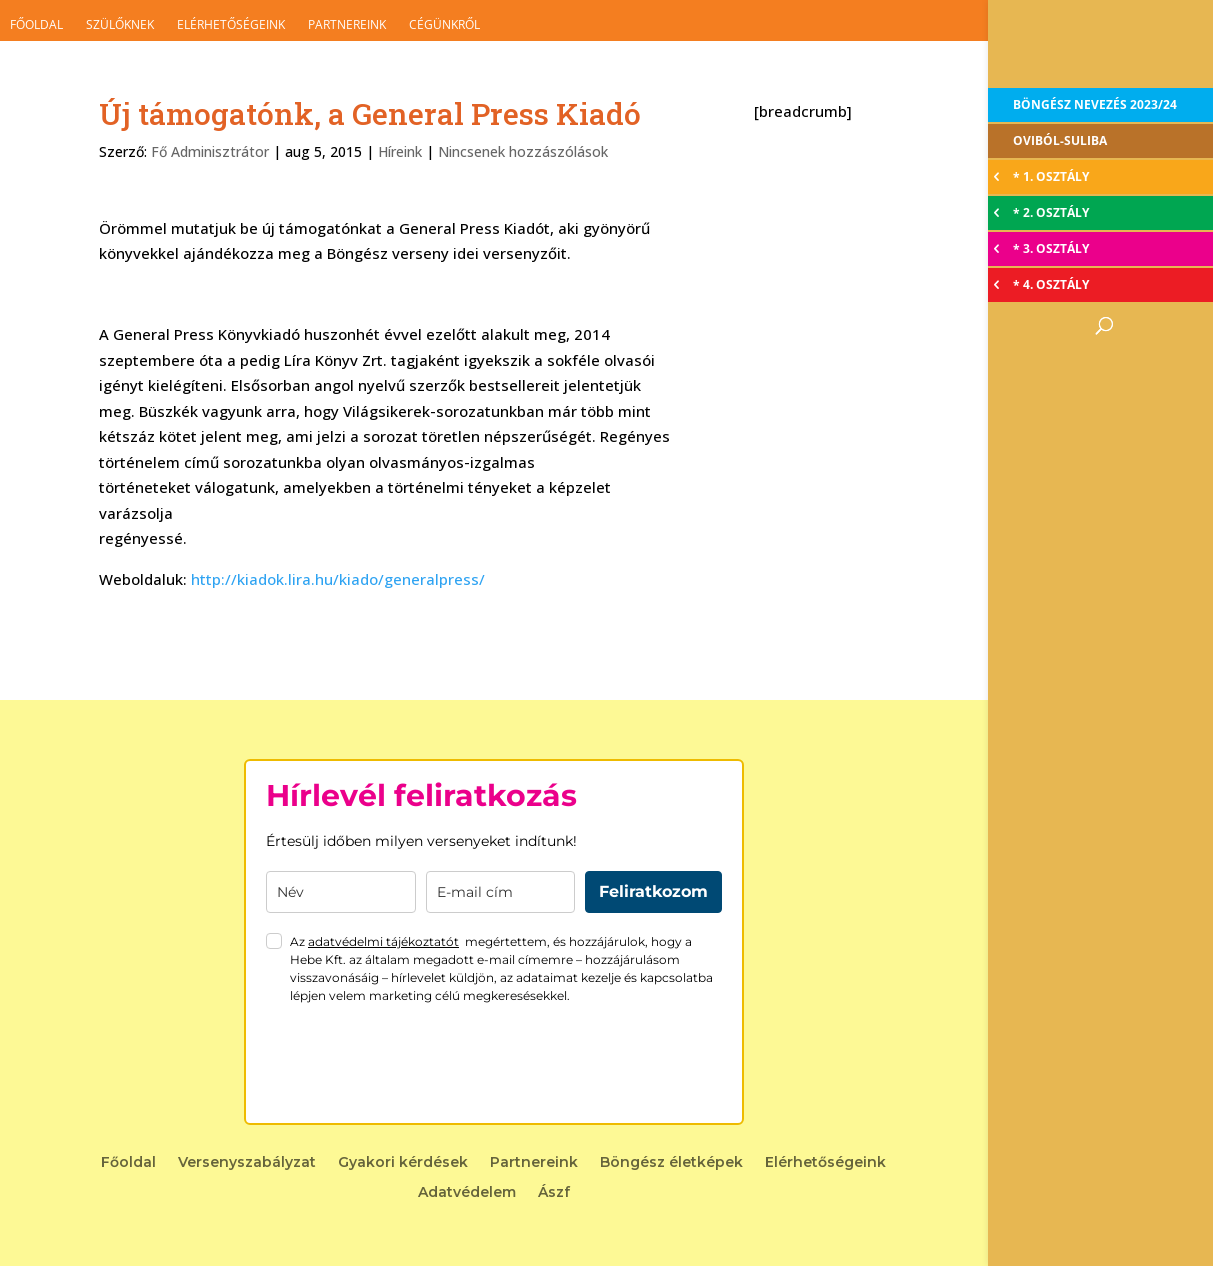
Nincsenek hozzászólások (523, 151)
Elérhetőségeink (231, 24)
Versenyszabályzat (247, 1163)
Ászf (554, 1193)
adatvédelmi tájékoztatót (383, 941)
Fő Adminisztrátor (210, 151)
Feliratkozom (653, 891)
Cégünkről (444, 24)
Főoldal (36, 24)
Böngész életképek (671, 1163)
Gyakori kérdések (403, 1163)
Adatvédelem (467, 1193)
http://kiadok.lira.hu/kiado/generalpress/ (338, 579)
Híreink (400, 151)
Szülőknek (120, 24)
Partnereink (347, 24)
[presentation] (418, 1064)
